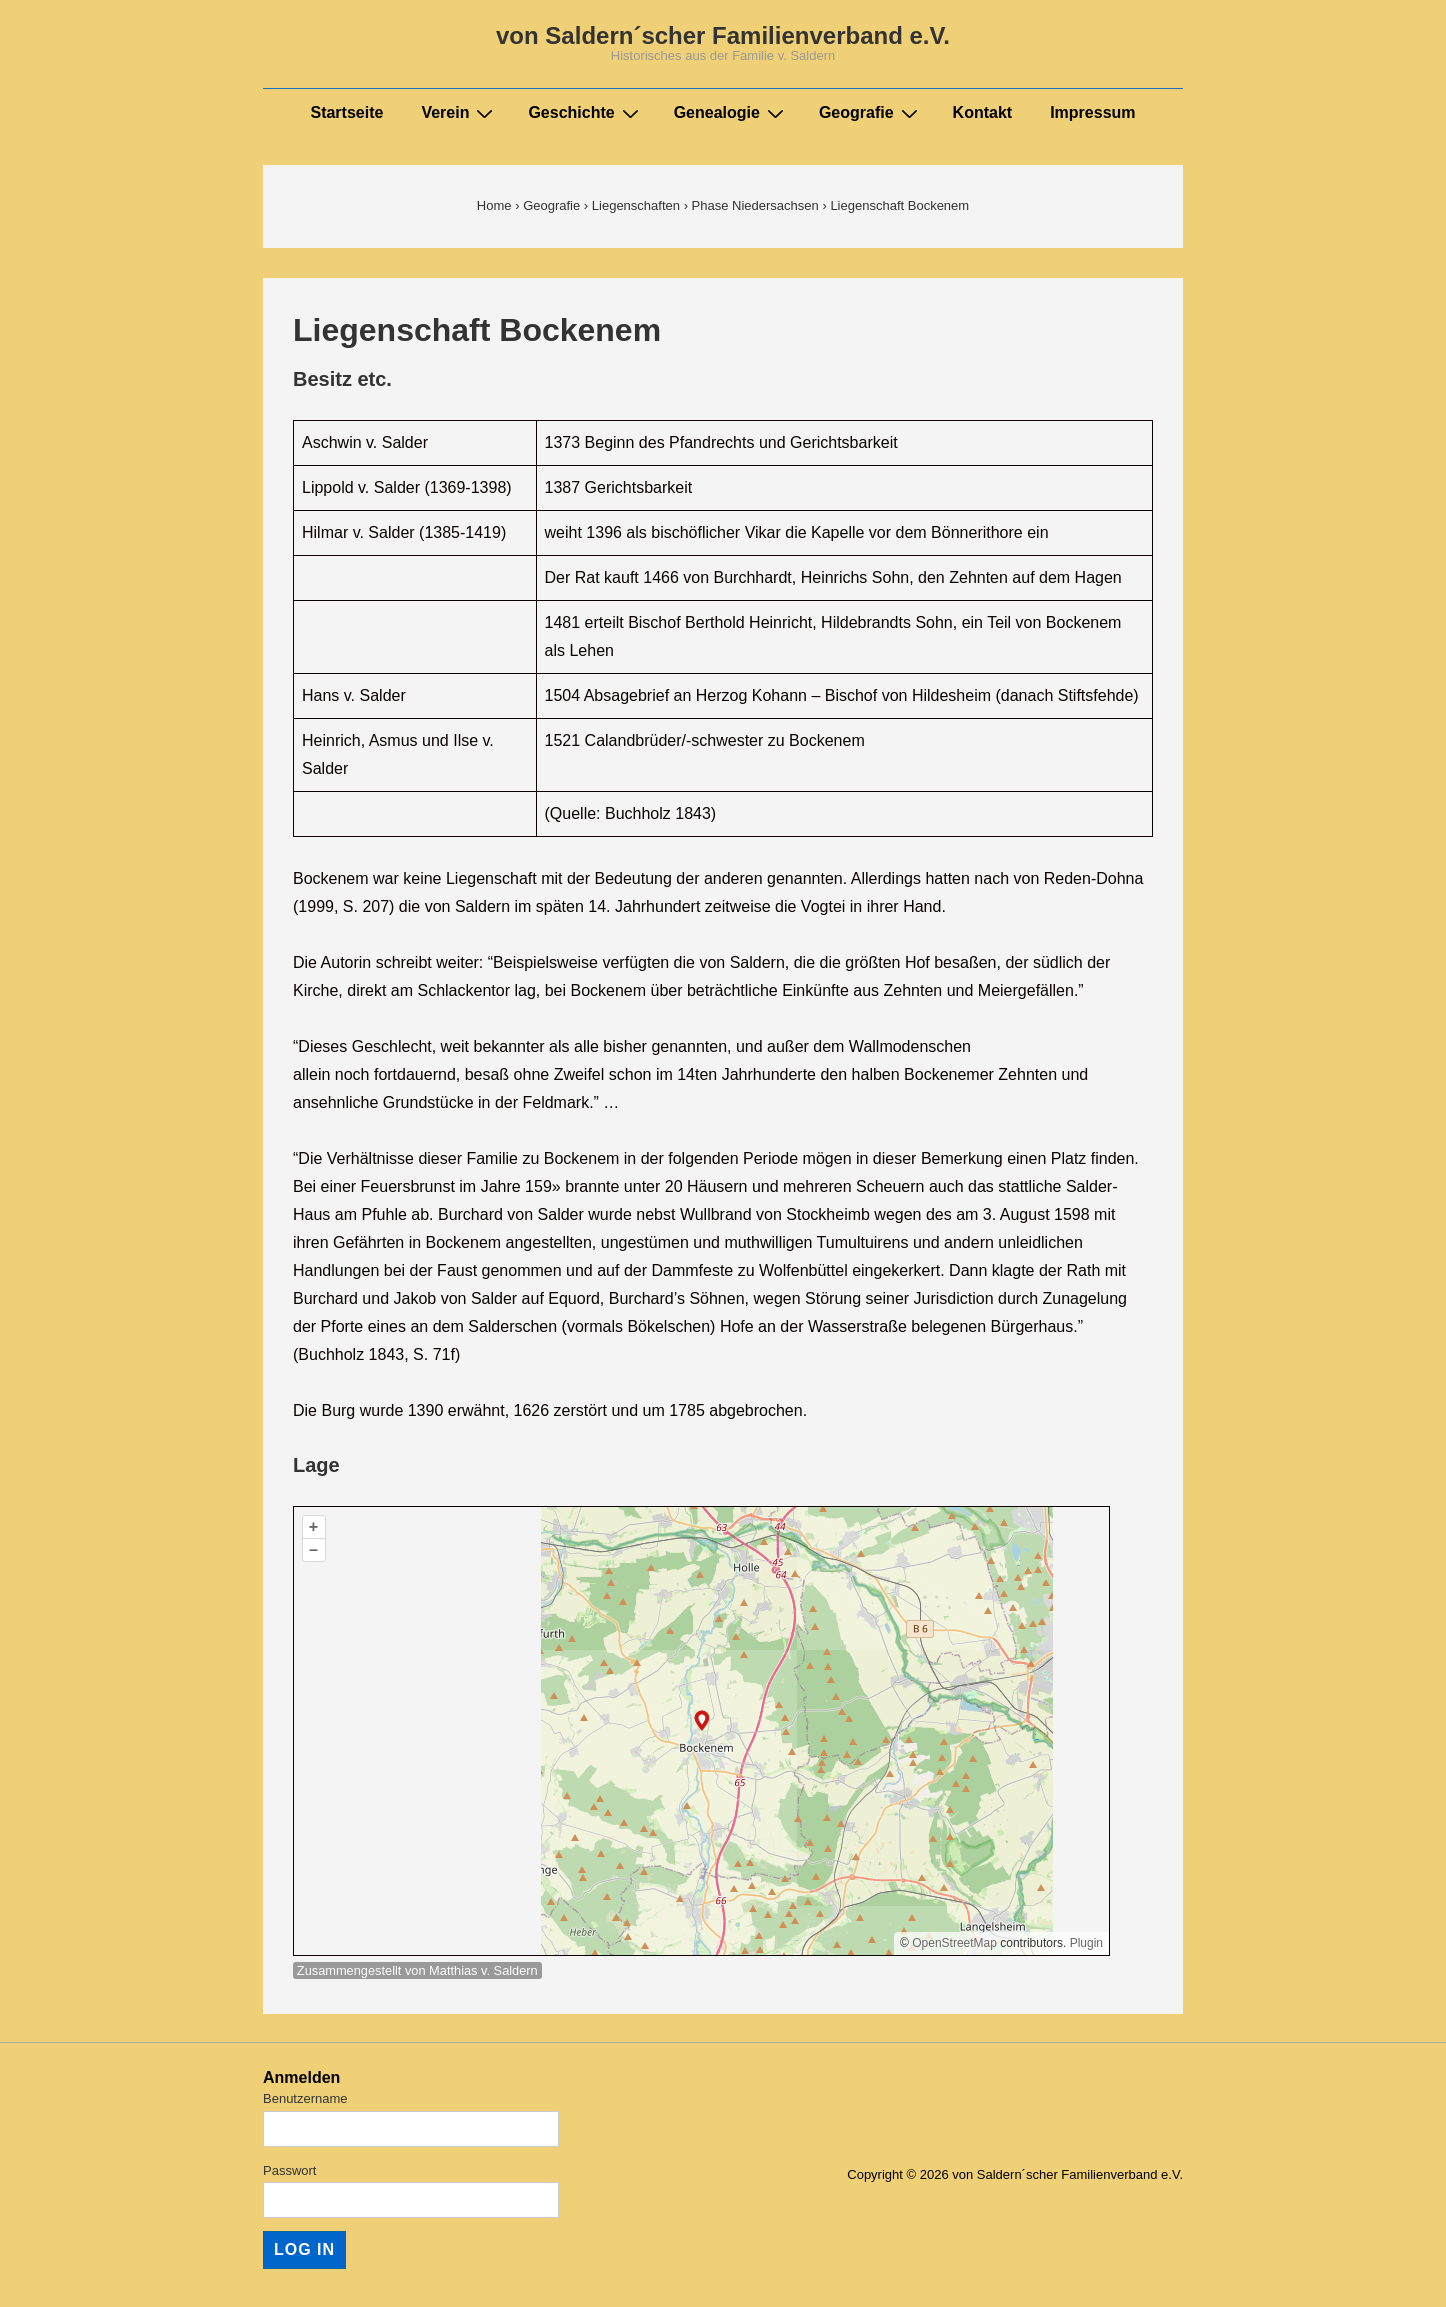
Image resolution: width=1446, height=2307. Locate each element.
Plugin (1084, 1943)
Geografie (871, 113)
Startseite (346, 112)
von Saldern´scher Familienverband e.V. (723, 35)
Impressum (1092, 112)
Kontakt (983, 112)
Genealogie (731, 113)
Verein (459, 113)
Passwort (289, 2170)
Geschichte (585, 113)
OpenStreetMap (954, 1943)
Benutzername (305, 2098)
